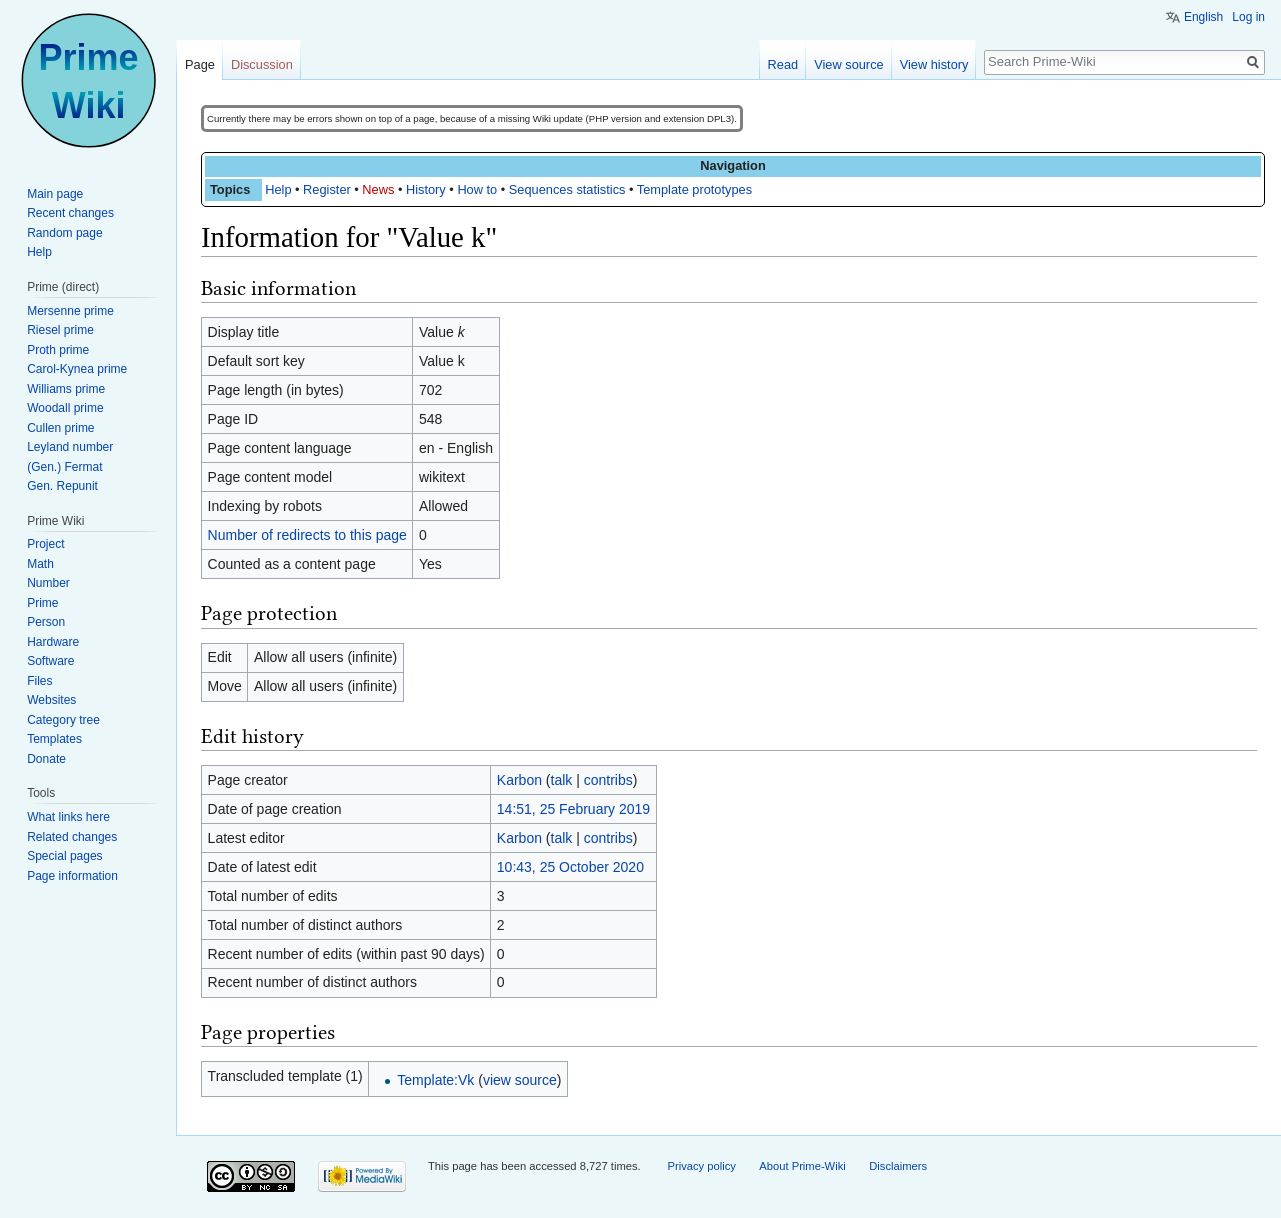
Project (45, 544)
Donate (46, 759)
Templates (54, 739)
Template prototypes (694, 189)
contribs (608, 780)
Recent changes (70, 213)
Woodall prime (65, 408)
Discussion (262, 64)
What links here (68, 817)
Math (40, 564)
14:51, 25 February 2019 (573, 809)
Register (327, 189)
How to (477, 189)
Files (39, 681)
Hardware (53, 642)
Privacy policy (701, 1166)
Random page (64, 233)
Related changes (72, 837)
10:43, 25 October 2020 (570, 867)
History (426, 189)
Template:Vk (435, 1080)
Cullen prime (60, 428)
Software (50, 661)
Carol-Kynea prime (77, 369)
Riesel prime (60, 330)
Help (278, 189)
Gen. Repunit (62, 486)
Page (200, 64)
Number (48, 583)
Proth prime (58, 350)
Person (46, 622)
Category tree (63, 720)
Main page (55, 194)
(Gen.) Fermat (64, 467)
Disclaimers (898, 1166)
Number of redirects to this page (307, 535)
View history (934, 64)
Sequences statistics (567, 189)
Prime (42, 603)
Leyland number (70, 447)
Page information (72, 876)
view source (520, 1080)
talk (562, 780)
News (378, 189)
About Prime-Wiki (802, 1166)
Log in (1248, 17)
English (1203, 17)
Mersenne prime (70, 311)
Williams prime (66, 389)
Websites (51, 700)
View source (848, 64)
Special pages (64, 856)
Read (783, 64)
